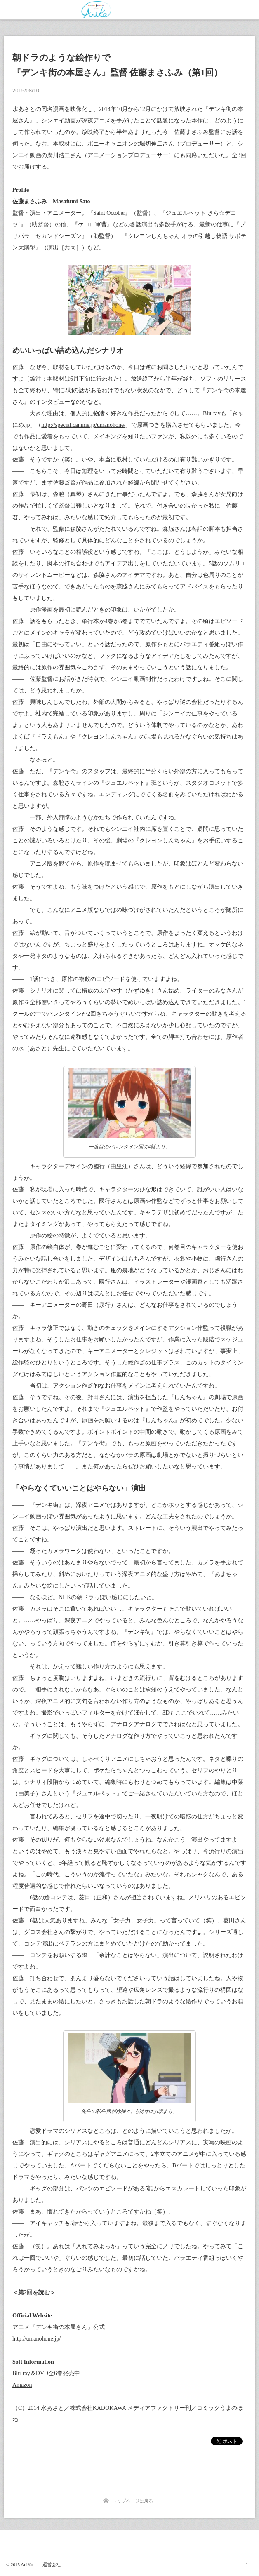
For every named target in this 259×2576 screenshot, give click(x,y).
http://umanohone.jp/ (36, 2339)
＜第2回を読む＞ (34, 2292)
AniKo (27, 2564)
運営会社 (51, 2564)
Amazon (22, 2385)
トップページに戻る (132, 2500)
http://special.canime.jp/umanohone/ (83, 425)
